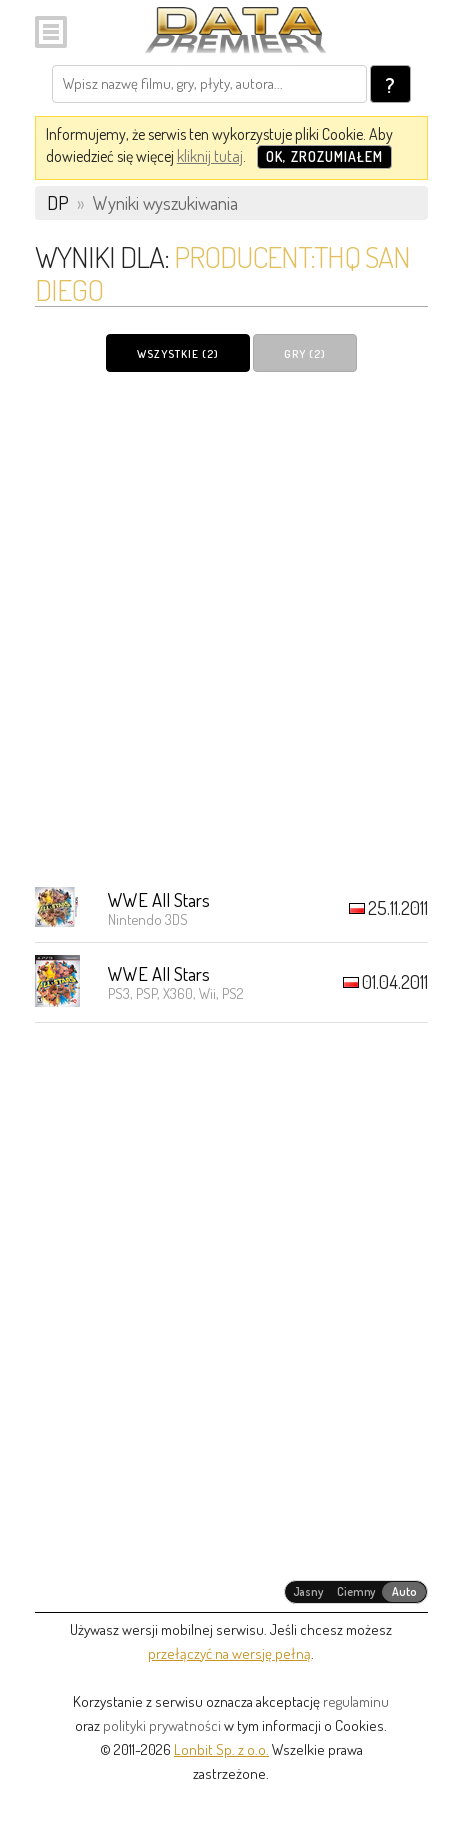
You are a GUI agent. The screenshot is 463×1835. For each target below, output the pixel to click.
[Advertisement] (231, 628)
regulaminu (356, 1701)
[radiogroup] (356, 1592)
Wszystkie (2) (178, 354)
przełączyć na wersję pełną (229, 1653)
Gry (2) (305, 354)
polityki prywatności (162, 1725)
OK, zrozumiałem (324, 156)
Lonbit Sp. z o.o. (221, 1749)
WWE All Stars (159, 899)
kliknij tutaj (210, 156)
